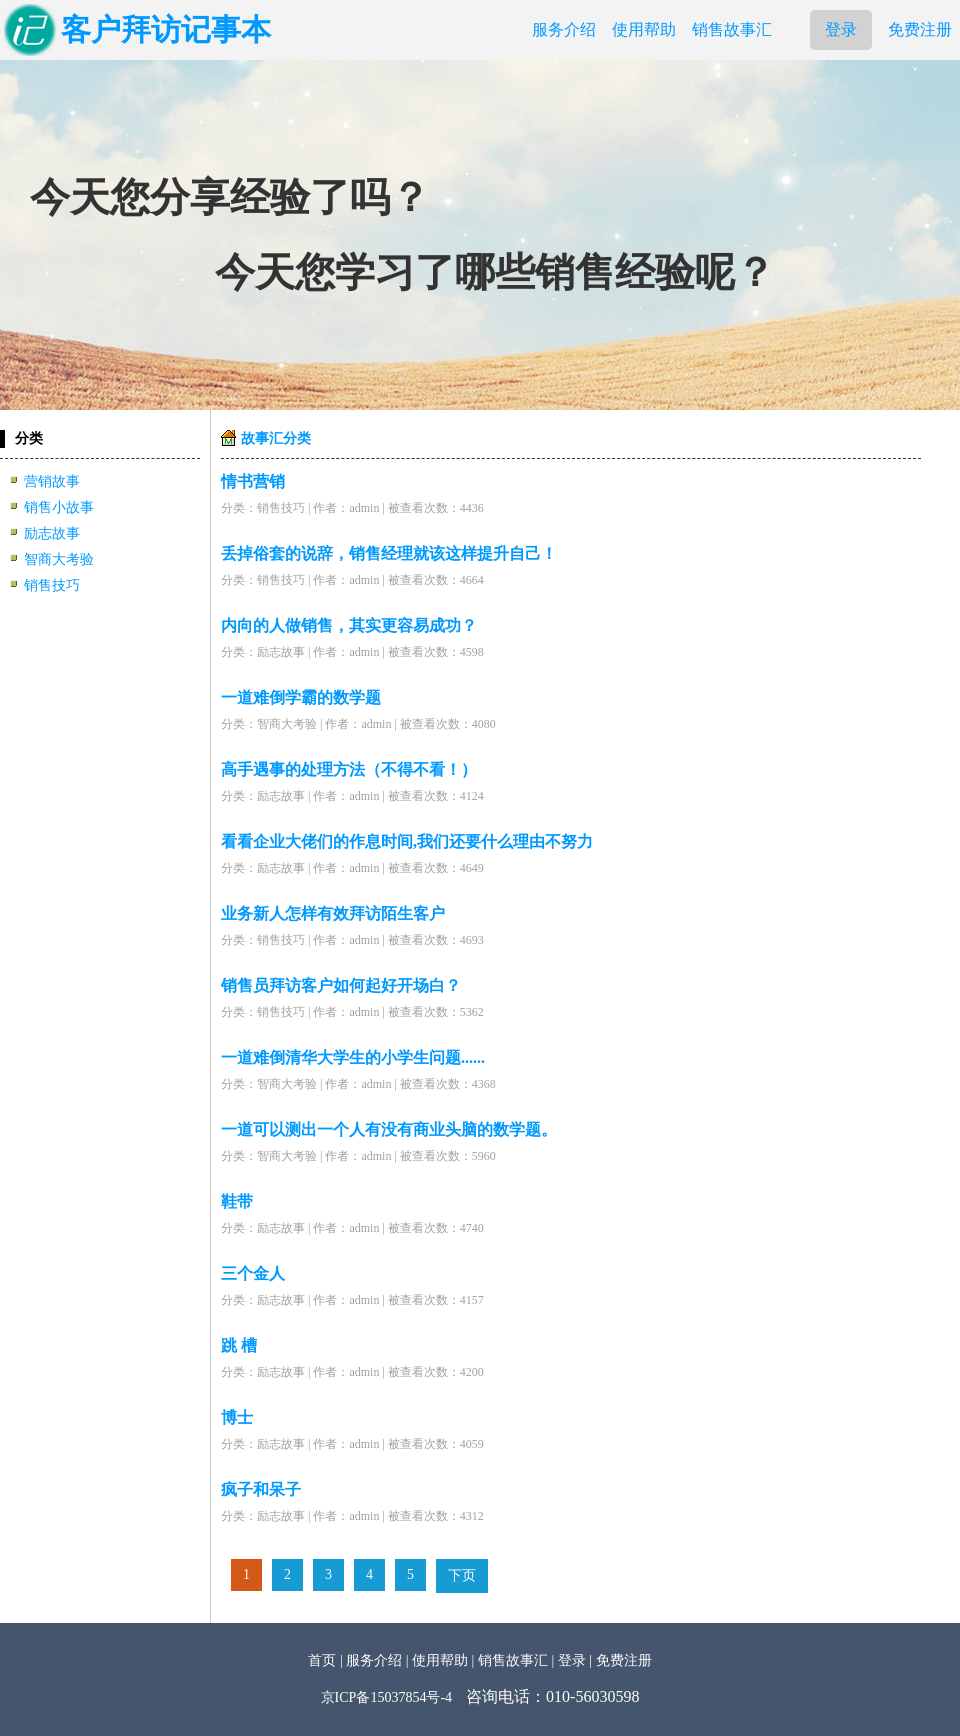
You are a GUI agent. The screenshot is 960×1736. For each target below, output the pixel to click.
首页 (322, 1660)
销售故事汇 (732, 29)
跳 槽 (239, 1345)
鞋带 (237, 1201)
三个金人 (253, 1273)
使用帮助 (644, 29)
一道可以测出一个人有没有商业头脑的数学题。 (389, 1129)
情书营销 (253, 481)
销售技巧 (52, 585)
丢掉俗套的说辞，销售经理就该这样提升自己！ (389, 553)
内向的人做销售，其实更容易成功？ (349, 625)
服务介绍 (564, 29)
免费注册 (920, 29)
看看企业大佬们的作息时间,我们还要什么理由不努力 (407, 841)
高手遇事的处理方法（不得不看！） (349, 769)
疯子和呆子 (261, 1489)
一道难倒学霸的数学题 (301, 697)
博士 (237, 1417)
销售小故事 (59, 507)
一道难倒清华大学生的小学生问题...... (353, 1057)
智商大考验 (59, 559)
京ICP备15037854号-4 (386, 1697)
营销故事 (52, 481)
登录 (841, 29)
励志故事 (52, 533)
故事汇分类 (276, 438)
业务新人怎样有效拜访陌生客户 (333, 913)
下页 (462, 1575)
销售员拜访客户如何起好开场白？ (341, 985)
